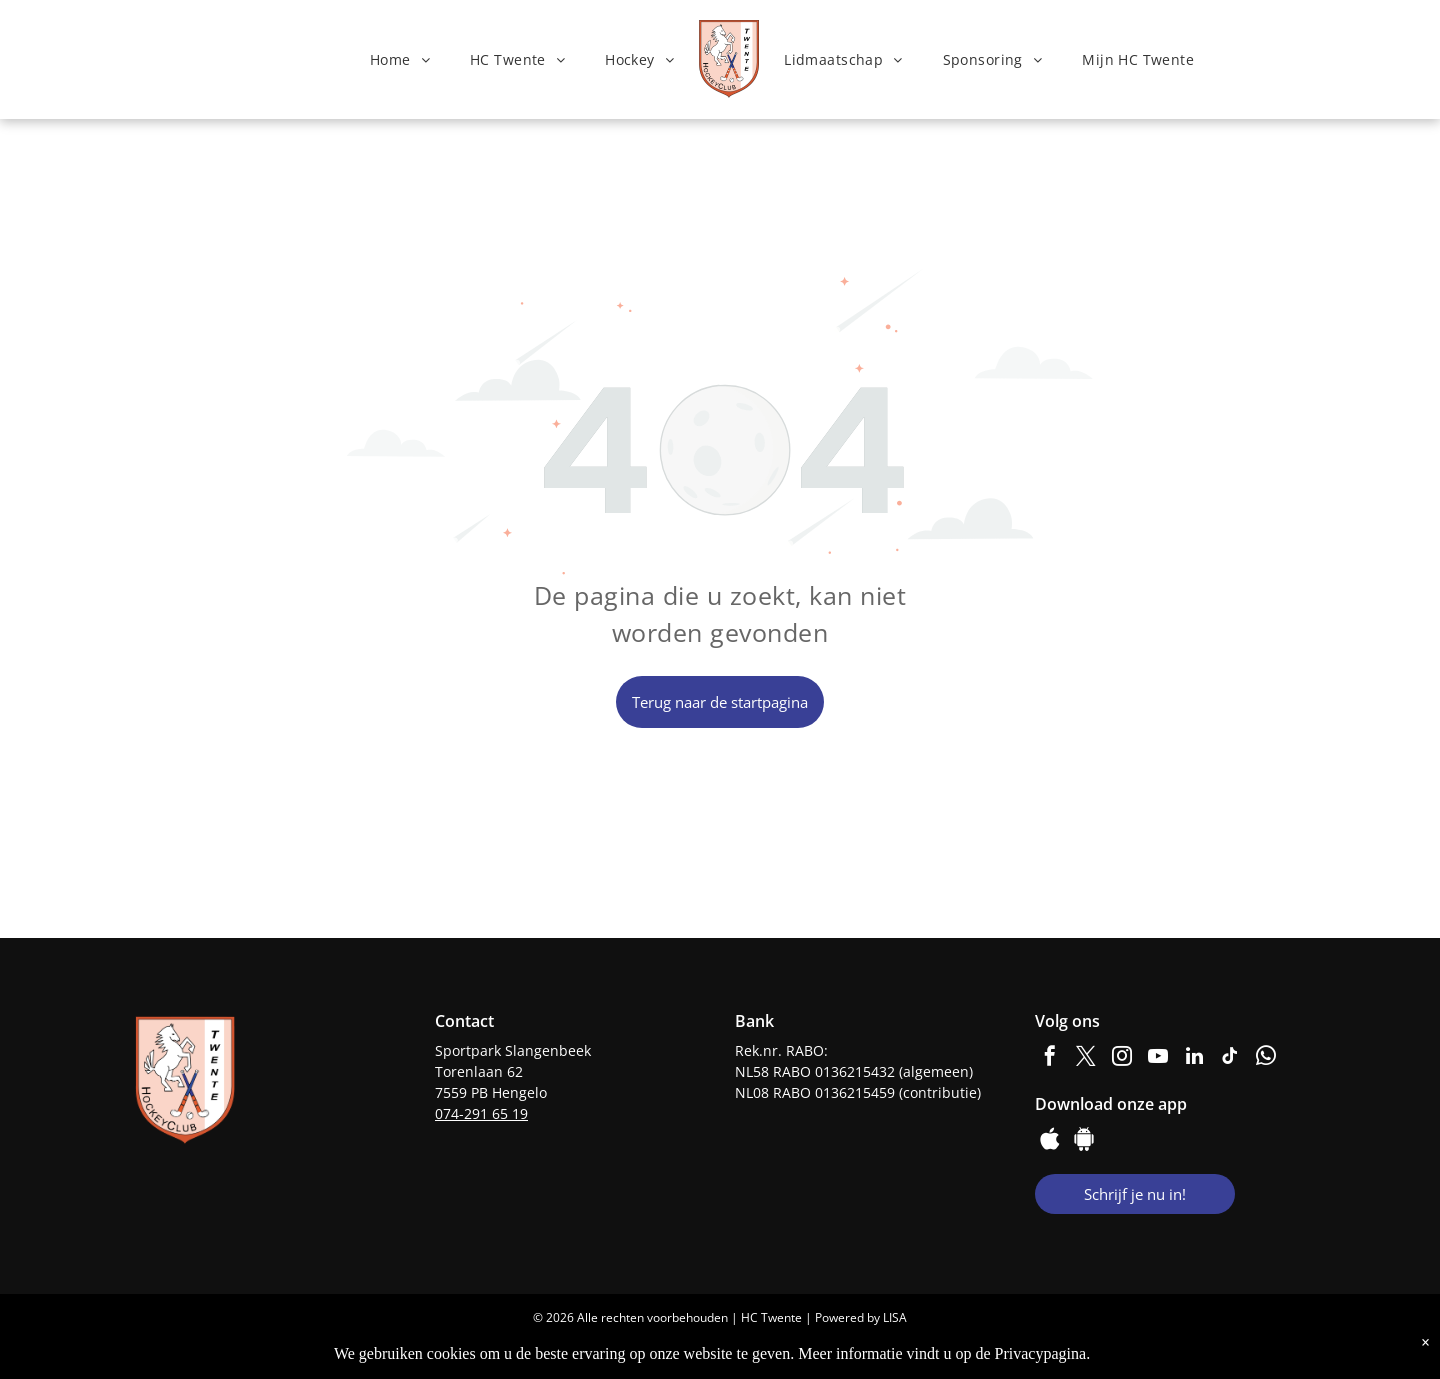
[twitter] (1086, 1058)
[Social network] (1050, 1141)
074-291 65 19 (481, 1113)
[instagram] (1122, 1058)
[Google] (1084, 1141)
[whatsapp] (1266, 1058)
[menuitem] (400, 59)
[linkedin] (1194, 1058)
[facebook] (1050, 1058)
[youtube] (1158, 1058)
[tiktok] (1230, 1058)
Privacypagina (1041, 1353)
